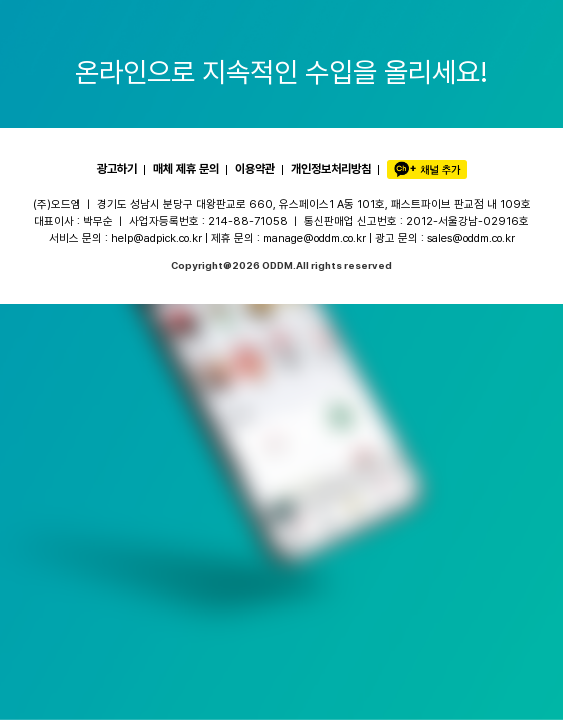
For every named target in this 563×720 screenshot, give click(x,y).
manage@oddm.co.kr (314, 238)
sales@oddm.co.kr (471, 238)
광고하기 (117, 169)
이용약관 (255, 169)
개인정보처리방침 (331, 169)
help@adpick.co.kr (156, 238)
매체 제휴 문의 (186, 169)
